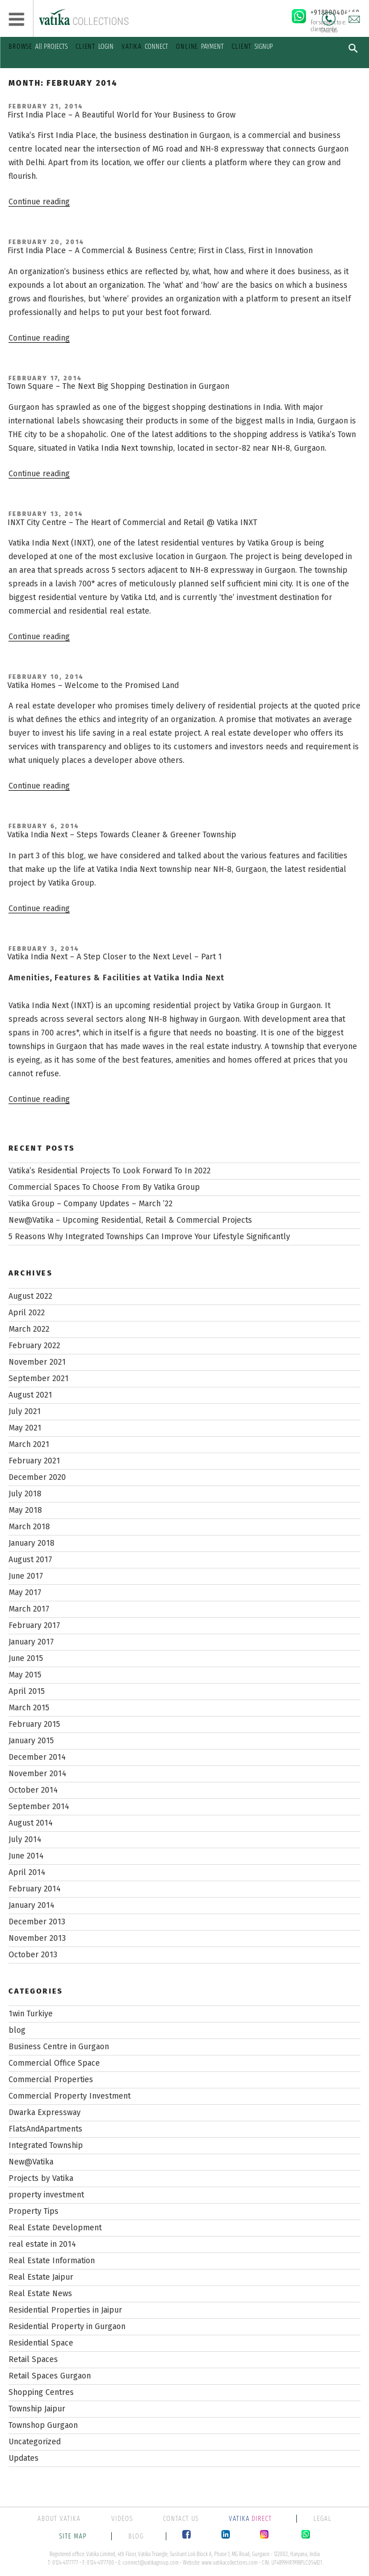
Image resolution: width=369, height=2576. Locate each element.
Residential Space (41, 2343)
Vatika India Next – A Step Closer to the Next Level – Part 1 (114, 957)
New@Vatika (31, 2162)
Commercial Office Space (54, 2063)
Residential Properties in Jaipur (65, 2310)
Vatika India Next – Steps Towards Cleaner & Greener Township (121, 835)
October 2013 (33, 1955)
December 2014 (37, 1757)
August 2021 (30, 1395)
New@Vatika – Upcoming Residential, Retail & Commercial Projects (130, 1220)
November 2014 (37, 1773)
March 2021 (29, 1444)
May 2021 (25, 1428)
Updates (24, 2458)
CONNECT (144, 47)
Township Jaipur (37, 2409)
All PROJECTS (38, 47)
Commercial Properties (51, 2079)
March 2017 (29, 1609)
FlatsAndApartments (45, 2129)
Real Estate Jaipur (41, 2277)
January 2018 (31, 1543)
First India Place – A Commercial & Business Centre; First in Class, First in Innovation (160, 250)
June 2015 (26, 1658)
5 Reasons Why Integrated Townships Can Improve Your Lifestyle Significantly (149, 1236)
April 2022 (27, 1313)
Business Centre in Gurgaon (59, 2046)
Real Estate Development (55, 2228)
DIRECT (251, 2519)
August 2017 (30, 1559)
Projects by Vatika (41, 2178)
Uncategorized (35, 2442)
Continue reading (39, 202)
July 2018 (25, 1494)
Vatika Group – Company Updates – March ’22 (91, 1204)
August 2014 (31, 1823)
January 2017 (31, 1642)
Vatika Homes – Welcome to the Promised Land (93, 685)
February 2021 (34, 1461)
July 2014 (25, 1839)
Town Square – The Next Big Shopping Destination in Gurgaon (118, 386)
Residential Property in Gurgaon (67, 2326)
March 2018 (29, 1527)
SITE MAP (74, 2536)
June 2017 (26, 1576)
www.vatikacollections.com (230, 2563)
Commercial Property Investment (70, 2096)
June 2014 (26, 1856)
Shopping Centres (41, 2392)
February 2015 (34, 1724)
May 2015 (25, 1675)
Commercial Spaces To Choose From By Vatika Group (104, 1187)
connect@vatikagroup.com (151, 2563)
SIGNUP (252, 47)
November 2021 (37, 1362)
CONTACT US (181, 2519)
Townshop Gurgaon (43, 2425)
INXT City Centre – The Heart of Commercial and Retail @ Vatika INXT (132, 522)
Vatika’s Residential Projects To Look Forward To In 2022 (110, 1171)
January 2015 (31, 1741)
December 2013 (37, 1922)
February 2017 (34, 1625)
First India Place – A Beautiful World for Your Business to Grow (121, 115)
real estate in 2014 (42, 2244)
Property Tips (33, 2211)
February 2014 (35, 1889)
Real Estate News (40, 2293)
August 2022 (30, 1296)
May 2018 (25, 1510)
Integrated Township (46, 2145)
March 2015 (29, 1708)
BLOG (136, 2536)
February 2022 (34, 1345)
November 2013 (37, 1938)
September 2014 (39, 1806)
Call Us (329, 19)
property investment (46, 2195)
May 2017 (25, 1592)
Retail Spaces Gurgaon (50, 2376)
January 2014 (31, 1905)
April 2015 (27, 1691)
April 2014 (27, 1872)
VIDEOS (122, 2519)
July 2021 (25, 1411)
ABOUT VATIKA (59, 2519)
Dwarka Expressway (45, 2112)
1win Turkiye (31, 2014)
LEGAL (322, 2519)
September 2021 (39, 1378)
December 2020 (37, 1477)
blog (17, 2030)
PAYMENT (200, 47)
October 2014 (33, 1790)
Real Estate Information (52, 2260)
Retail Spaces (33, 2359)
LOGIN (95, 47)
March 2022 (29, 1329)
